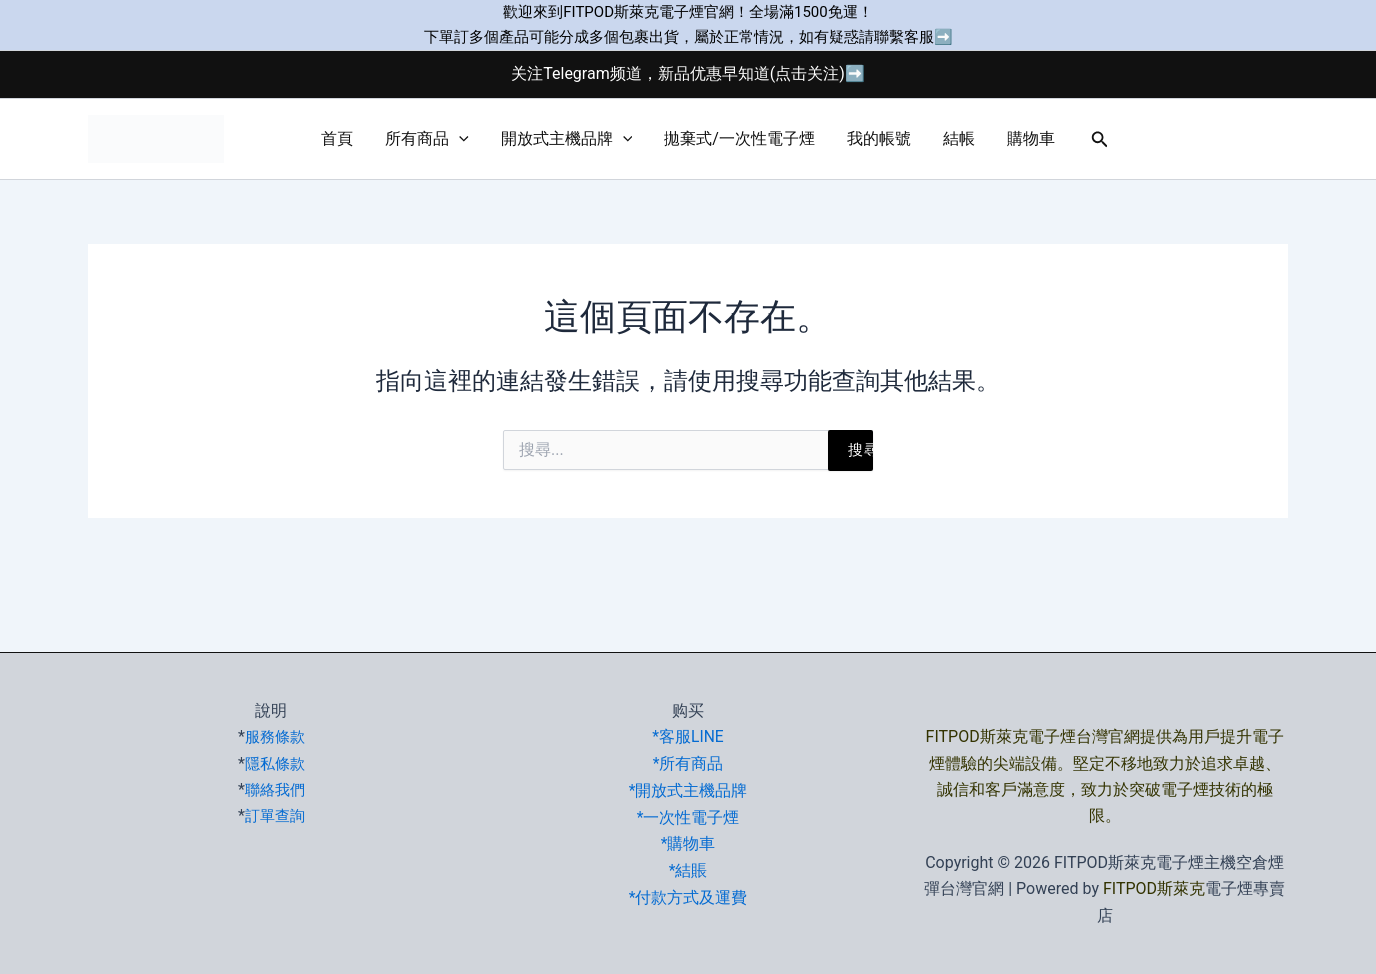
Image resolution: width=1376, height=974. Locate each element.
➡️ (943, 37)
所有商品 (427, 139)
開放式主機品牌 (567, 139)
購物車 (1031, 138)
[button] (459, 139)
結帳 (959, 138)
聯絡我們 (275, 789)
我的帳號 (879, 138)
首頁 (337, 138)
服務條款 (275, 736)
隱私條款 (275, 763)
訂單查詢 (275, 815)
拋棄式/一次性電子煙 (739, 138)
